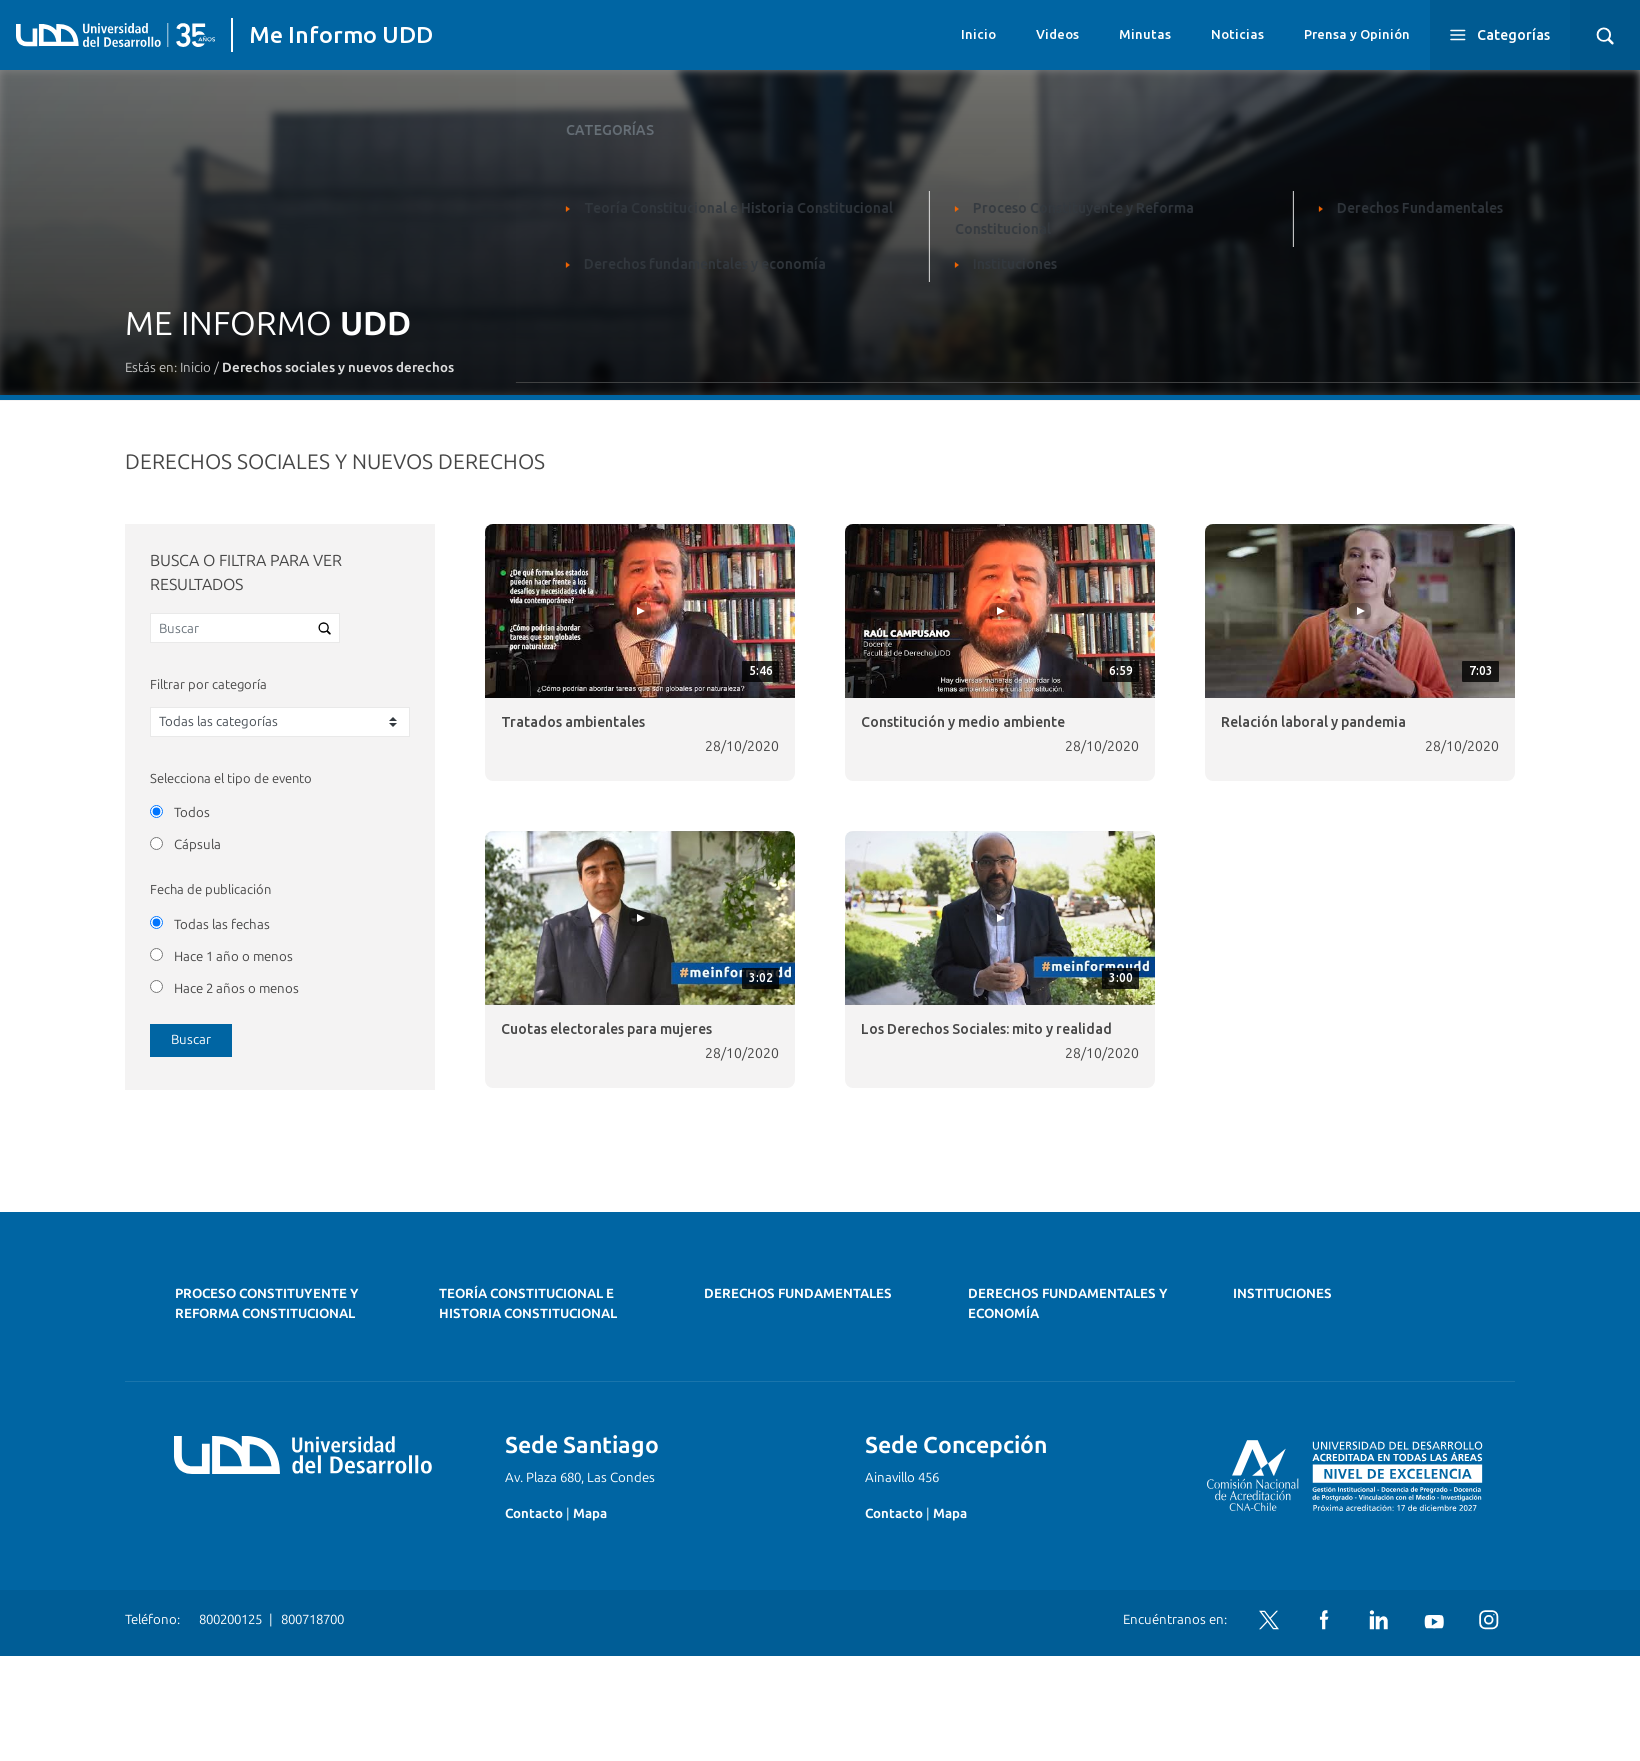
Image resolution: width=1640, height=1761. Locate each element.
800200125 (230, 1619)
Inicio (978, 34)
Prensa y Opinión (1357, 34)
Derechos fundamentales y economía (1068, 1303)
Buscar (191, 1039)
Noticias (1237, 34)
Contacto (534, 1513)
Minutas (1145, 34)
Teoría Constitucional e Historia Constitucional (528, 1303)
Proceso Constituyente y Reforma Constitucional (267, 1303)
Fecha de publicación (210, 889)
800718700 (312, 1619)
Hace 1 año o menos (233, 956)
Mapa (590, 1513)
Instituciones (1282, 1293)
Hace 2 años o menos (236, 988)
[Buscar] (245, 628)
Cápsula (197, 844)
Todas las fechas (222, 924)
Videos (1057, 34)
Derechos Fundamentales (798, 1293)
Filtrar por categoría (208, 684)
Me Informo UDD (341, 34)
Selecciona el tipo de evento (231, 778)
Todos (192, 812)
